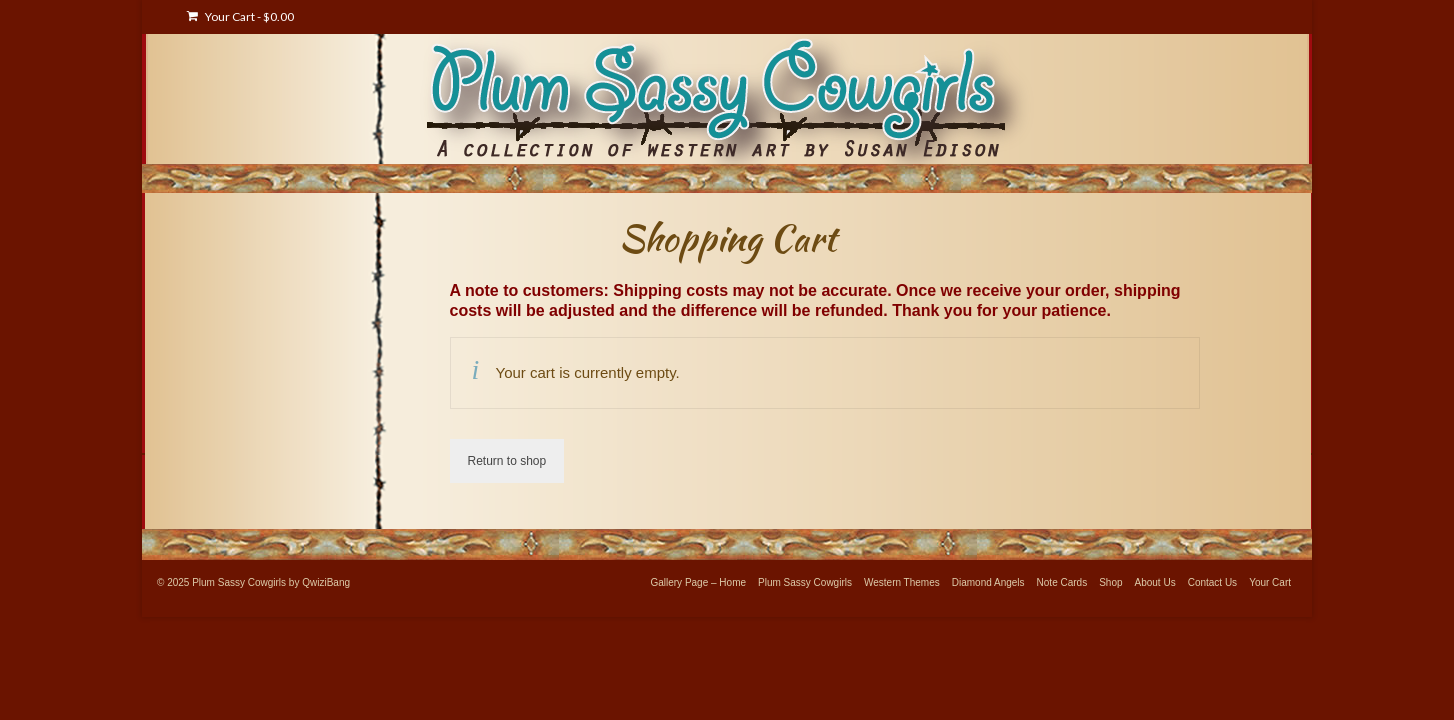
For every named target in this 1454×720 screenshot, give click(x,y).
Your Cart (240, 16)
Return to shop (507, 461)
